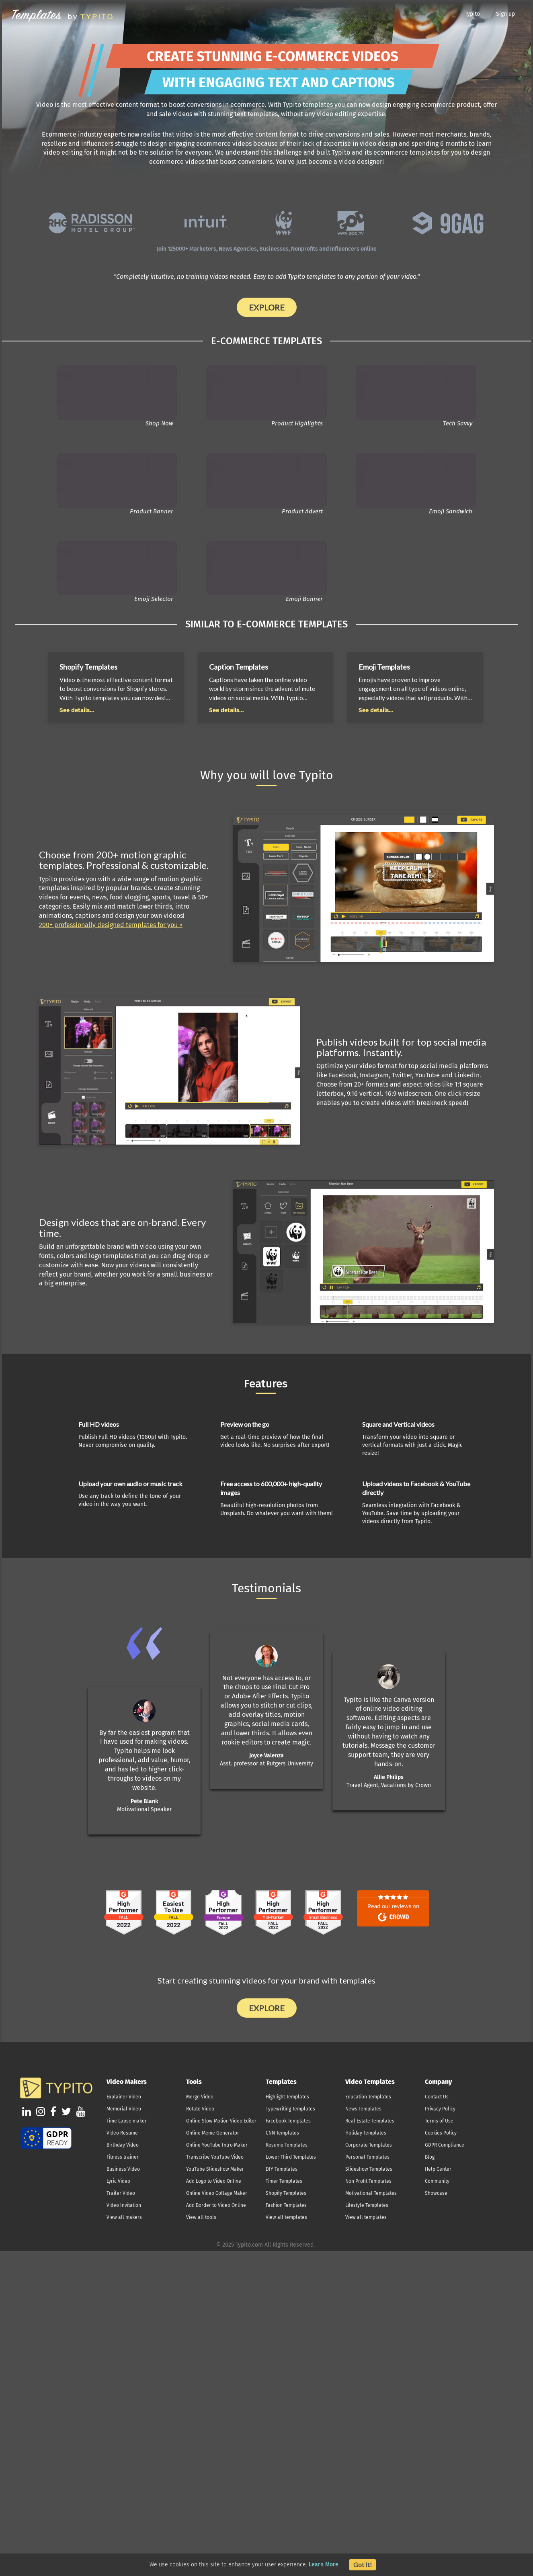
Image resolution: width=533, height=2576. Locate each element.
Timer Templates (284, 2181)
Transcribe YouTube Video (215, 2157)
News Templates (363, 2109)
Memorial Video (124, 2109)
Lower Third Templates (291, 2157)
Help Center (438, 2169)
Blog (430, 2157)
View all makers (124, 2217)
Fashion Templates (286, 2205)
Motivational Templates (371, 2193)
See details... (76, 710)
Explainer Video (124, 2097)
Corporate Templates (368, 2145)
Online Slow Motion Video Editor (221, 2121)
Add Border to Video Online (216, 2205)
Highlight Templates (287, 2097)
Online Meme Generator (212, 2133)
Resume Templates (287, 2145)
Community (437, 2181)
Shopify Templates (286, 2193)
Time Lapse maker (127, 2121)
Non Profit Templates (368, 2181)
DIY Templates (281, 2169)
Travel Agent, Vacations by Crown (388, 1785)
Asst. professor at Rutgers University (266, 1763)
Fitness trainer (123, 2157)
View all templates (286, 2217)
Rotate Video (200, 2109)
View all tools (201, 2217)
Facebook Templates (288, 2121)
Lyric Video (118, 2181)
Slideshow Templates (368, 2169)
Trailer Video (121, 2193)
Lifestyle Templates (366, 2205)
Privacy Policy (440, 2109)
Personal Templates (367, 2157)
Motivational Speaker (144, 1809)
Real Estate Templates (369, 2121)
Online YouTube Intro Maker (217, 2145)
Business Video (123, 2169)
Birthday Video (123, 2145)
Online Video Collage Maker (216, 2193)
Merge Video (199, 2097)
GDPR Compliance (444, 2145)
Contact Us (437, 2097)
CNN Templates (282, 2133)
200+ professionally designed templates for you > (110, 925)
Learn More (323, 2564)
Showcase (436, 2193)
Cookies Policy (441, 2133)
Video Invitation (124, 2205)
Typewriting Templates (290, 2109)
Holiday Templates (365, 2133)
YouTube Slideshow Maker (215, 2169)
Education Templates (368, 2097)
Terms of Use (439, 2121)
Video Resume (122, 2133)
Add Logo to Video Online (213, 2181)
